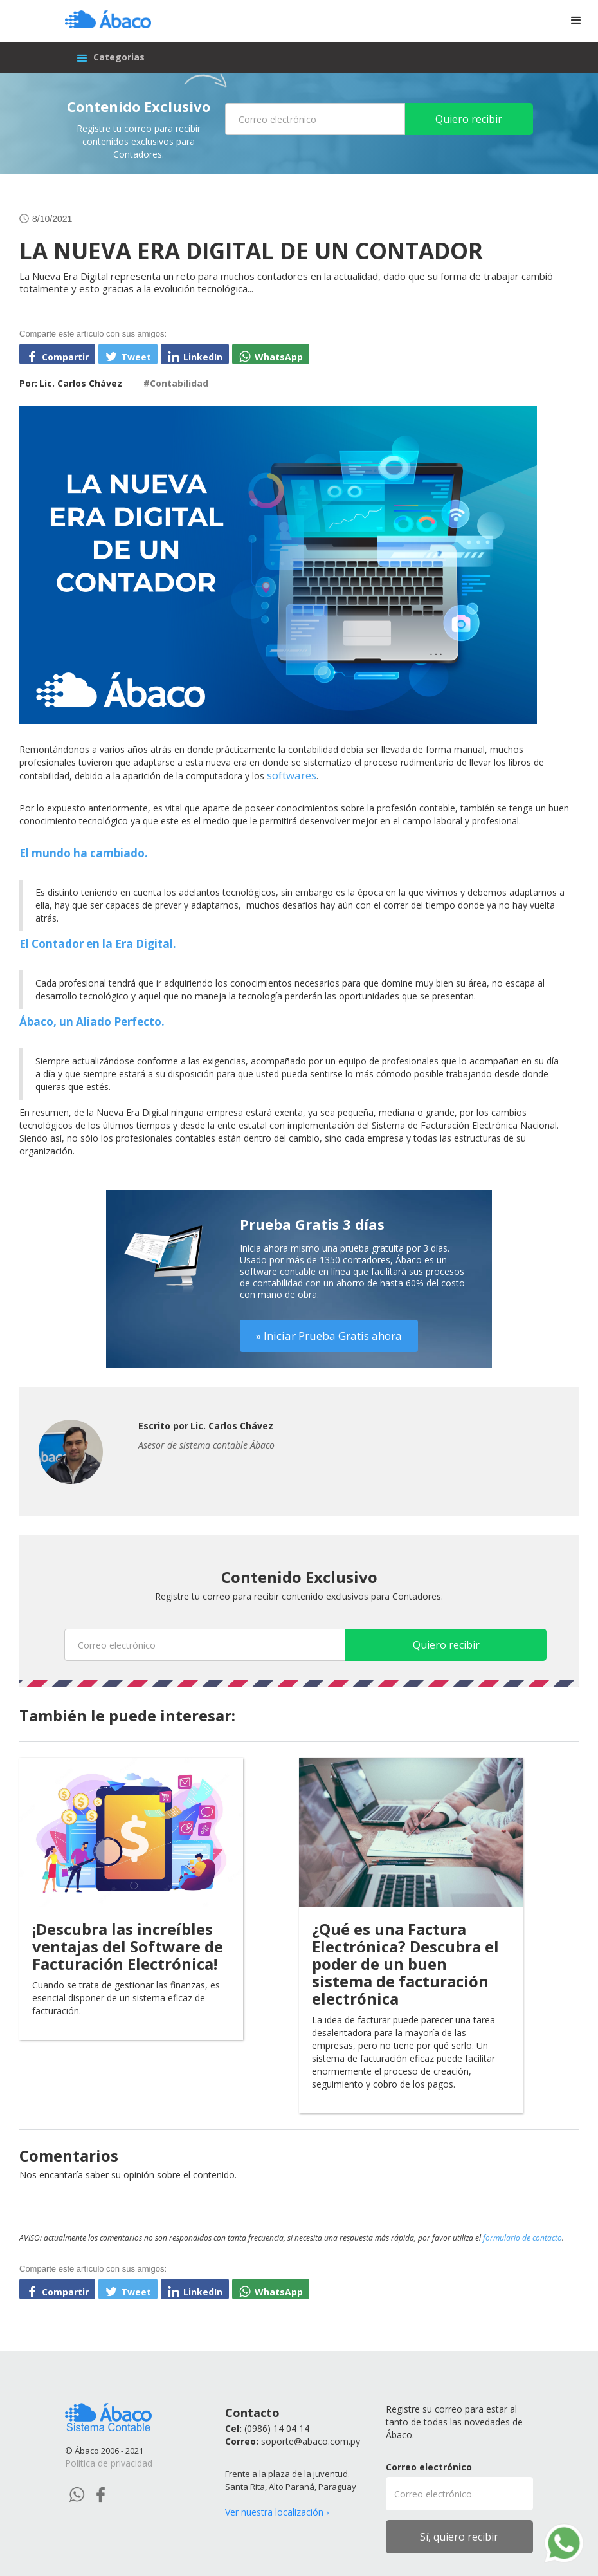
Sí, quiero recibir (459, 2537)
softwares (291, 775)
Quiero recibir (468, 119)
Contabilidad (179, 383)
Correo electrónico (429, 2467)
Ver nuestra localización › (277, 2512)
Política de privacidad (108, 2463)
